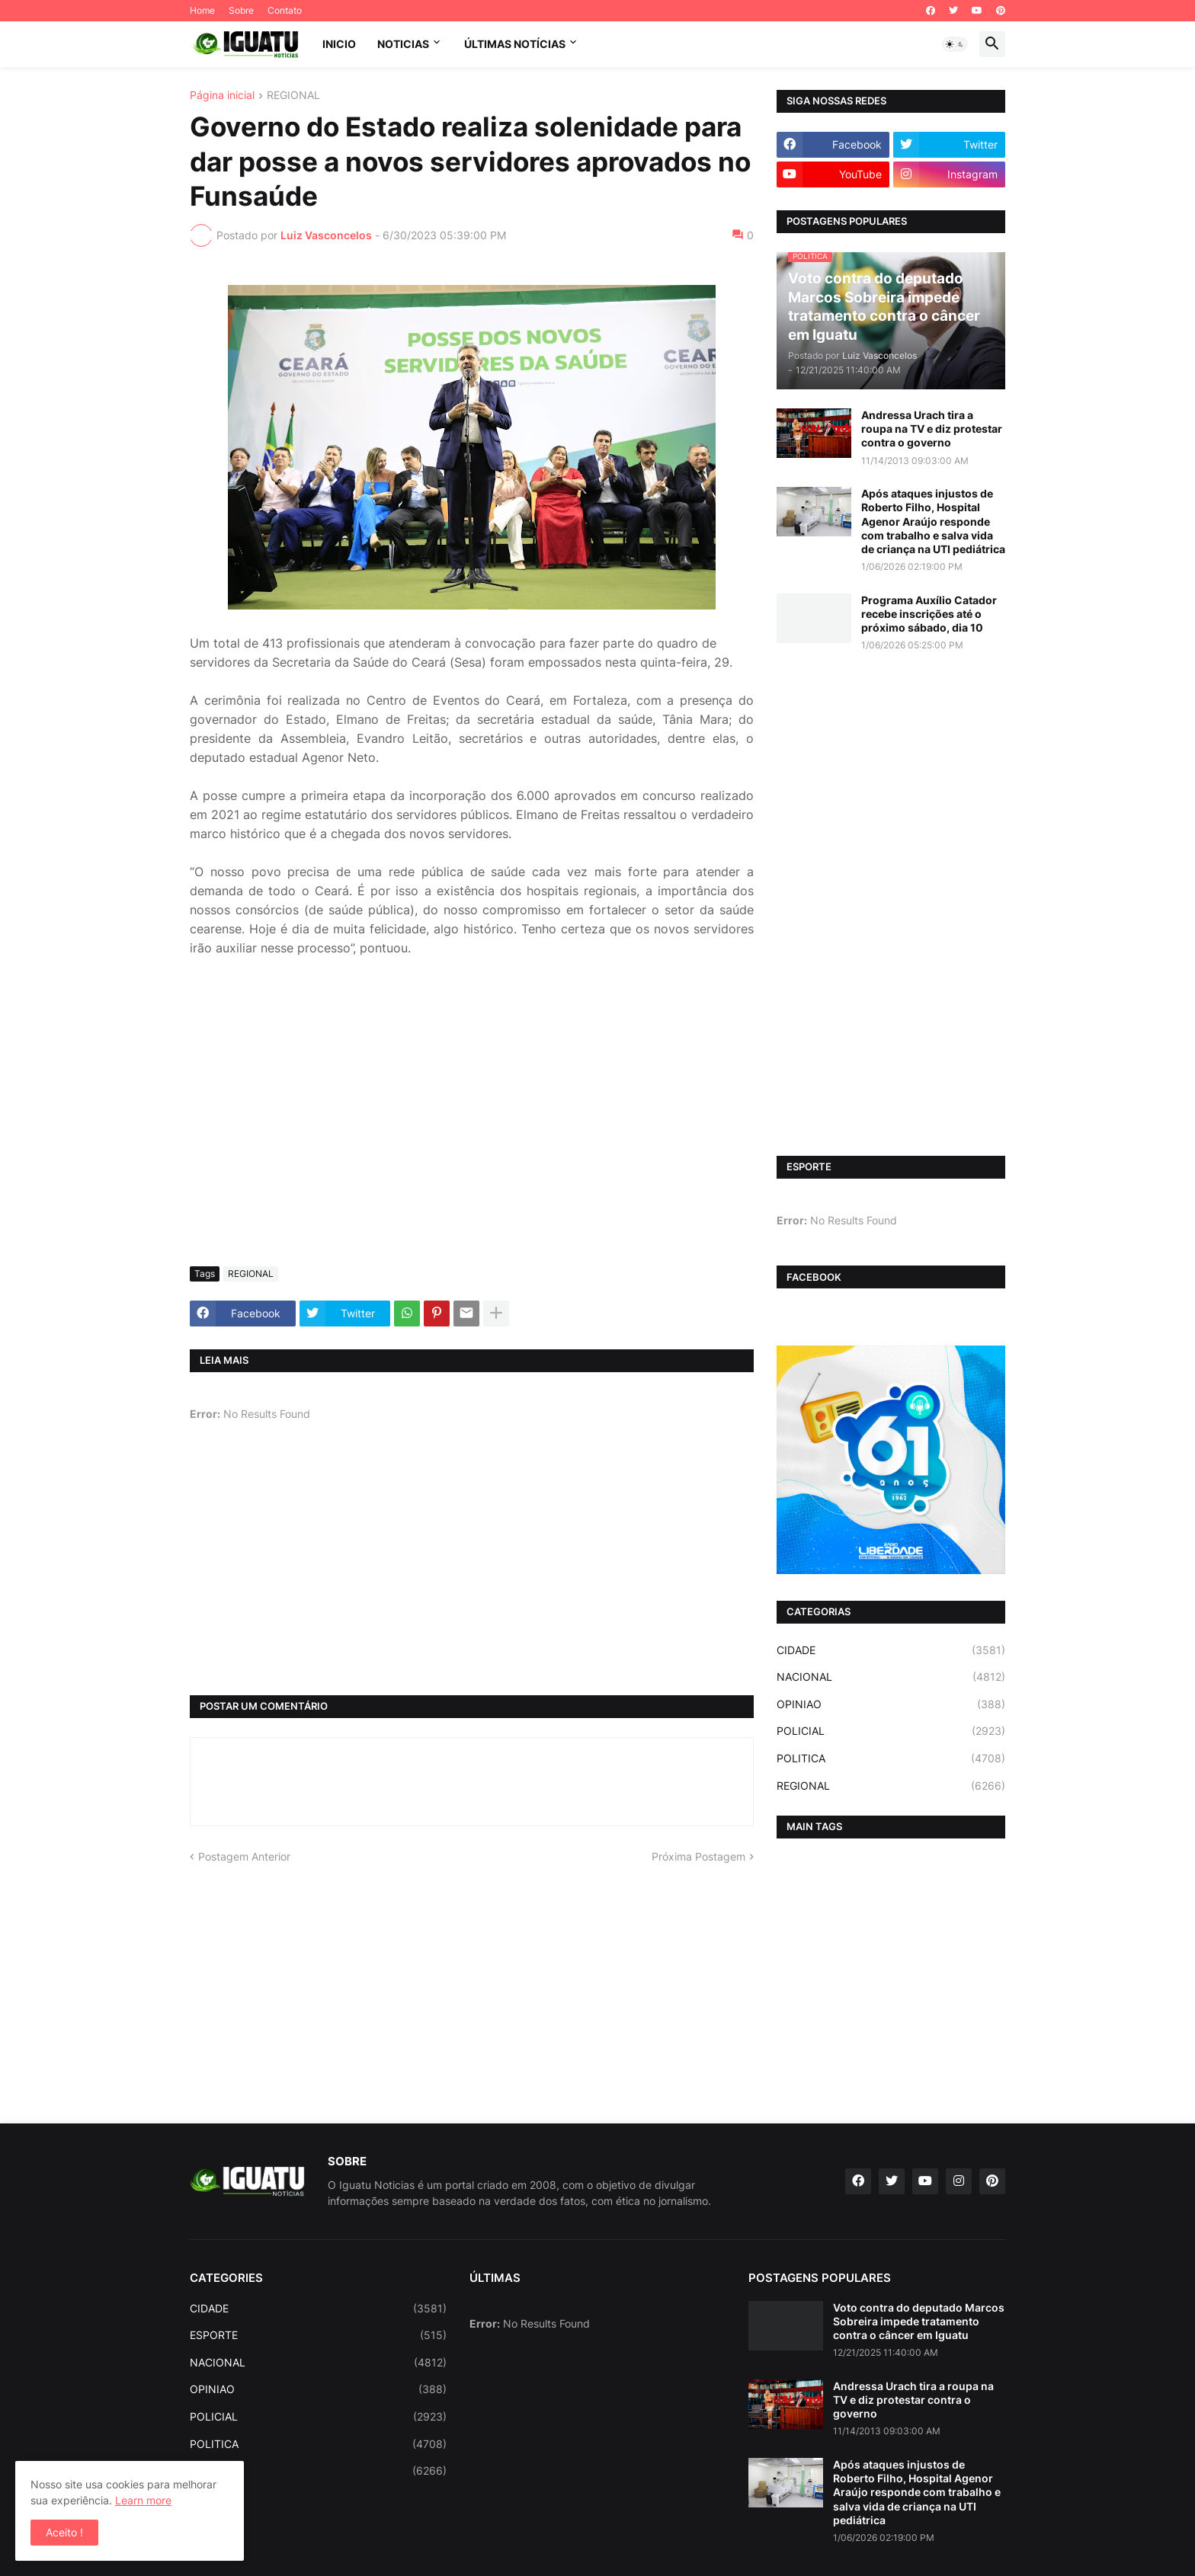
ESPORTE (318, 2335)
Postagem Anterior (244, 1856)
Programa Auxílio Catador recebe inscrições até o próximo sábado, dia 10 (929, 614)
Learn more (143, 2500)
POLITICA (891, 1758)
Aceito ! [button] (64, 2532)
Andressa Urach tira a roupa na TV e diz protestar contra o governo (931, 428)
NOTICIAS (403, 43)
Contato (285, 10)
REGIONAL (293, 95)
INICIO (339, 43)
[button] (955, 44)
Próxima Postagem (698, 1856)
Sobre (241, 10)
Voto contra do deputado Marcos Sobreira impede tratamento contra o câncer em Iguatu (918, 2321)
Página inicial (222, 95)
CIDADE (891, 1650)
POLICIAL (891, 1731)
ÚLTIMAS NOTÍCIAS (514, 43)
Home (202, 10)
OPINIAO (891, 1704)
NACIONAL (891, 1677)
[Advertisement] (472, 1140)
